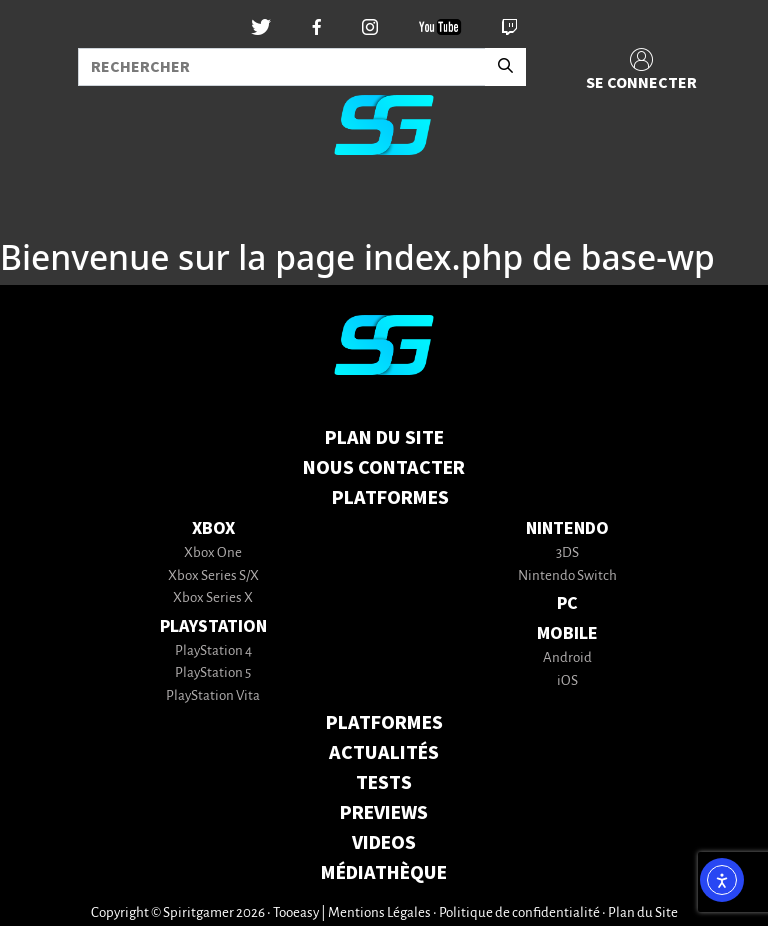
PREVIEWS (384, 813)
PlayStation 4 (213, 651)
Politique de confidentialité (519, 913)
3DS (567, 553)
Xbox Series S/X (213, 576)
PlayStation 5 (213, 673)
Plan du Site (384, 438)
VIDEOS (384, 843)
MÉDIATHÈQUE (384, 873)
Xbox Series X (213, 598)
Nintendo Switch (567, 576)
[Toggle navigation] (41, 204)
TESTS (384, 783)
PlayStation (213, 626)
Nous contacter (384, 468)
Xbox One (213, 553)
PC (567, 603)
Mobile (567, 633)
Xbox (213, 528)
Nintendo (567, 528)
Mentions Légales (379, 913)
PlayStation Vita (213, 696)
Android (567, 658)
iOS (567, 681)
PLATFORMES (384, 723)
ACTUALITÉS (384, 753)
